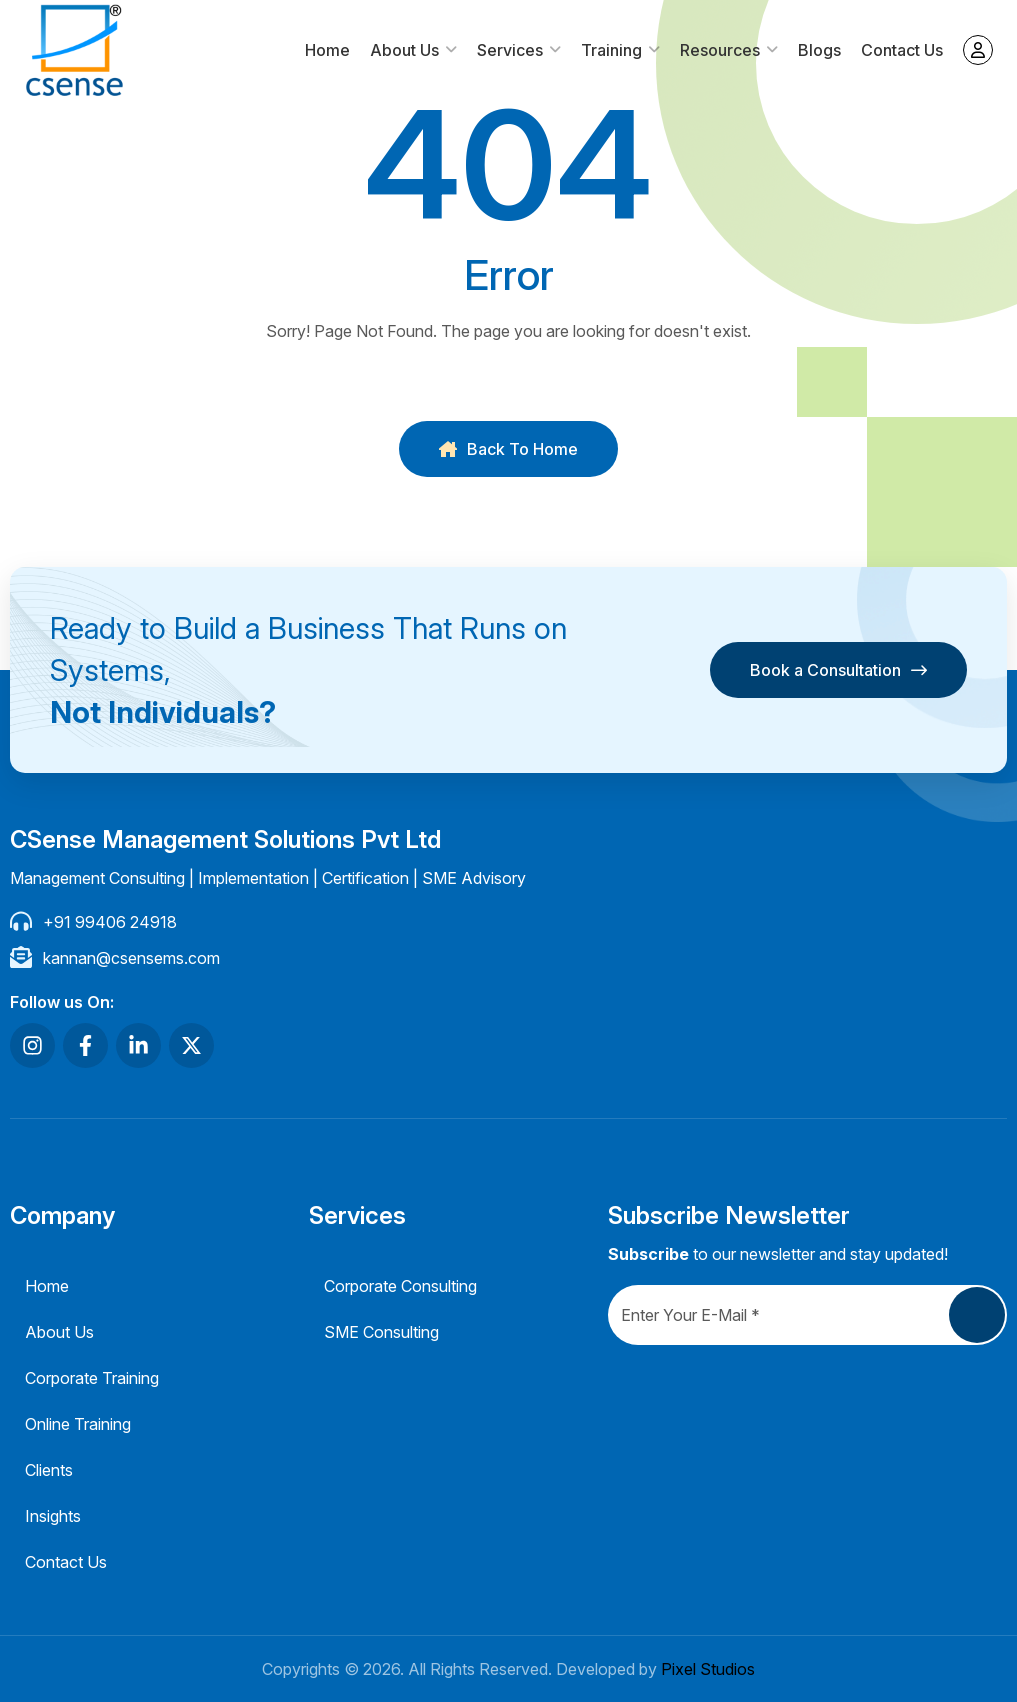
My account (978, 50)
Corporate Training (92, 1378)
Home (327, 50)
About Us (404, 50)
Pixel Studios (708, 1669)
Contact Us (902, 50)
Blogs (819, 50)
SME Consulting (381, 1332)
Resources (720, 50)
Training (611, 50)
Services (510, 50)
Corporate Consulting (400, 1286)
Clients (49, 1470)
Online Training (78, 1424)
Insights (53, 1516)
